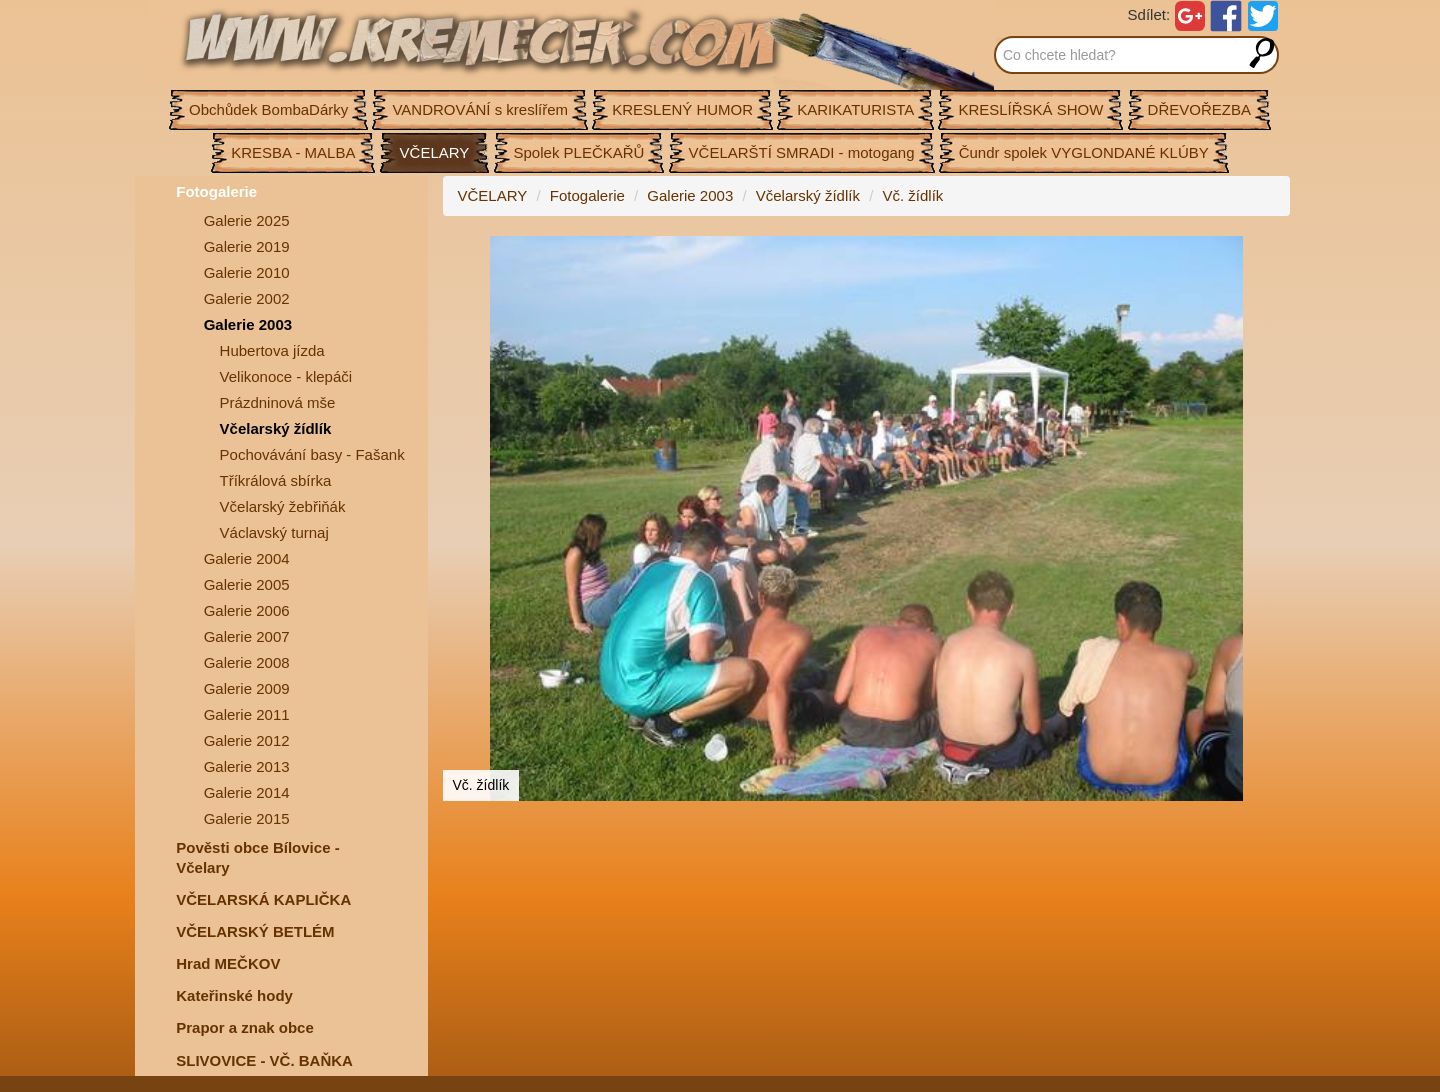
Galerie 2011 (247, 714)
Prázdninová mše (278, 402)
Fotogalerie (216, 191)
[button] (1272, 254)
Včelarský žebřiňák (283, 506)
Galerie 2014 (247, 792)
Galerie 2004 (247, 558)
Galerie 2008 (247, 662)
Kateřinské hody (234, 995)
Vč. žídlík (912, 195)
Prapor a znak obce (245, 1027)
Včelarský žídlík (276, 428)
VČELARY (493, 195)
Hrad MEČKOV (228, 963)
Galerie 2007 (247, 636)
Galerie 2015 (247, 818)
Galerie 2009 (247, 688)
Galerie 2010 (247, 272)
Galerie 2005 (247, 584)
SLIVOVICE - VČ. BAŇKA (264, 1060)
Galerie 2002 (247, 298)
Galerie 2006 (247, 610)
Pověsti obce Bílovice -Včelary (257, 857)
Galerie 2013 (247, 766)
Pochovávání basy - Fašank (312, 454)
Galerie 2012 (247, 740)
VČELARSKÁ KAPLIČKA (263, 899)
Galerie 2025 (247, 220)
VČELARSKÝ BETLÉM (255, 931)
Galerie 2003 (248, 324)
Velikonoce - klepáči (286, 376)
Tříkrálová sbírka (276, 480)
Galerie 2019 (247, 246)
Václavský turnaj (274, 532)
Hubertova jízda (272, 350)
